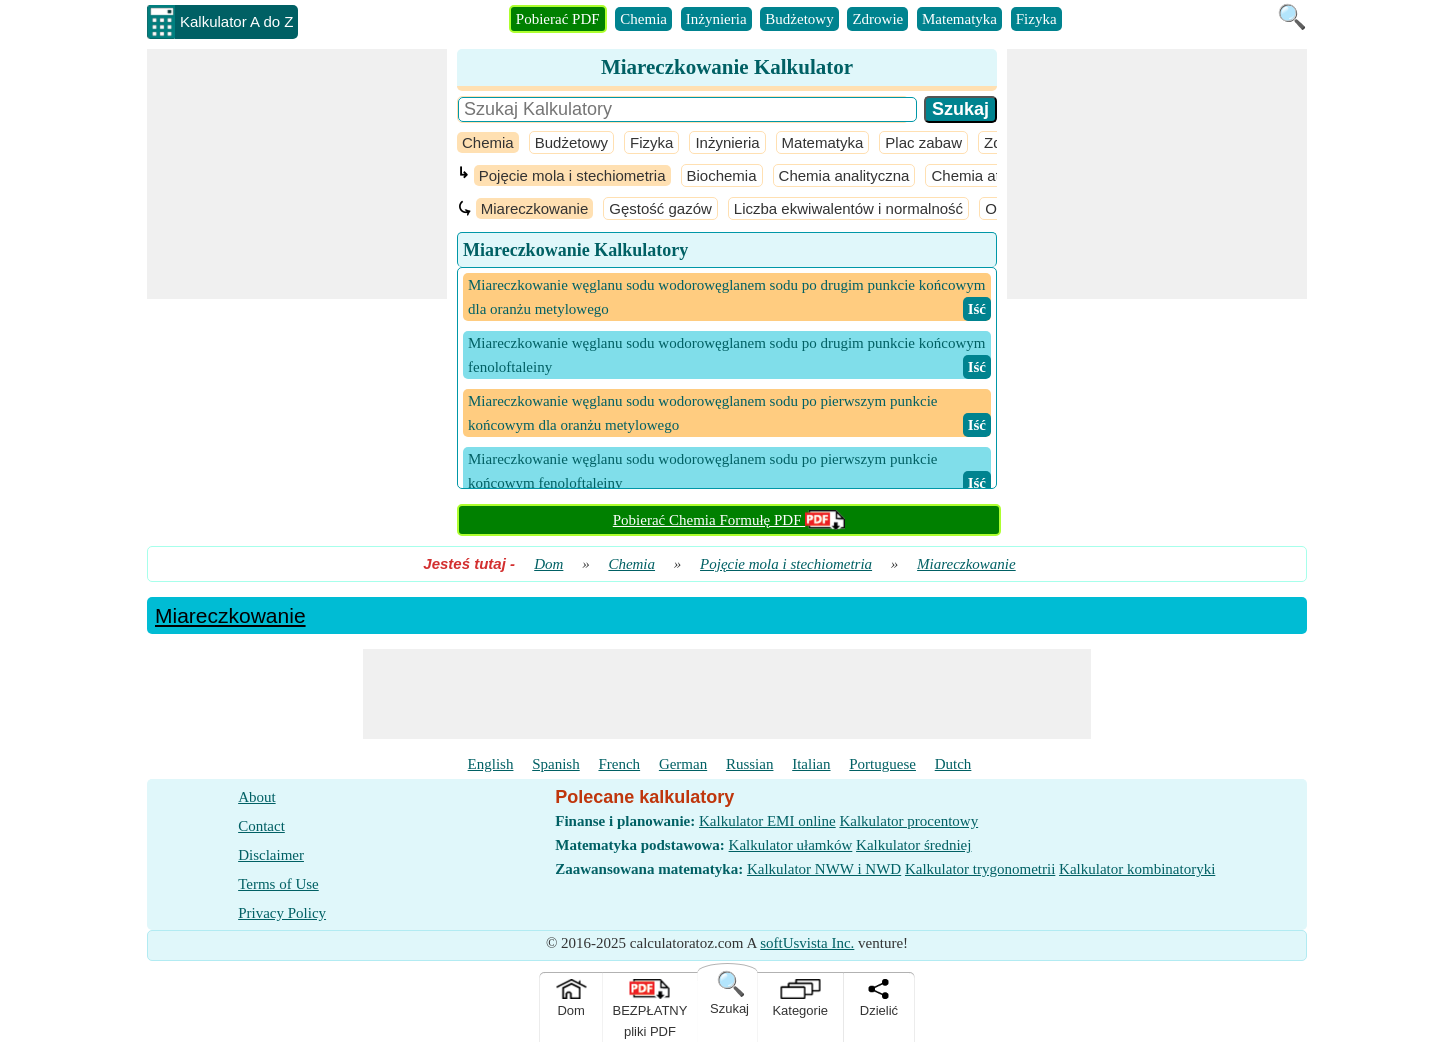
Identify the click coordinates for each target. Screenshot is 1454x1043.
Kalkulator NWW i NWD (824, 869)
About (257, 797)
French (619, 764)
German (683, 764)
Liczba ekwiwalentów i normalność (848, 208)
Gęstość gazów (660, 208)
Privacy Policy (282, 913)
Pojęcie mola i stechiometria (572, 175)
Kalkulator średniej (913, 845)
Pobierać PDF (558, 19)
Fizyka (1036, 19)
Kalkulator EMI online (767, 821)
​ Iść (977, 309)
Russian (750, 764)
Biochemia (722, 175)
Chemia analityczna (844, 175)
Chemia (643, 19)
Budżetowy (799, 19)
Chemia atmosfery (992, 175)
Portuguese (882, 764)
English (491, 764)
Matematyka (959, 19)
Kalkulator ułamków (791, 845)
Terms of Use (278, 884)
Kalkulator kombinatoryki (1137, 869)
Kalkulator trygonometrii (980, 869)
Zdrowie (877, 19)
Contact (261, 826)
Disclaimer (271, 855)
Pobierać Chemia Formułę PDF (729, 520)
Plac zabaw (923, 142)
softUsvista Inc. (807, 943)
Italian (811, 764)
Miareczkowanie (535, 208)
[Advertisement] (297, 174)
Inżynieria (716, 19)
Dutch (953, 764)
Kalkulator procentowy (908, 821)
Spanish (556, 764)
